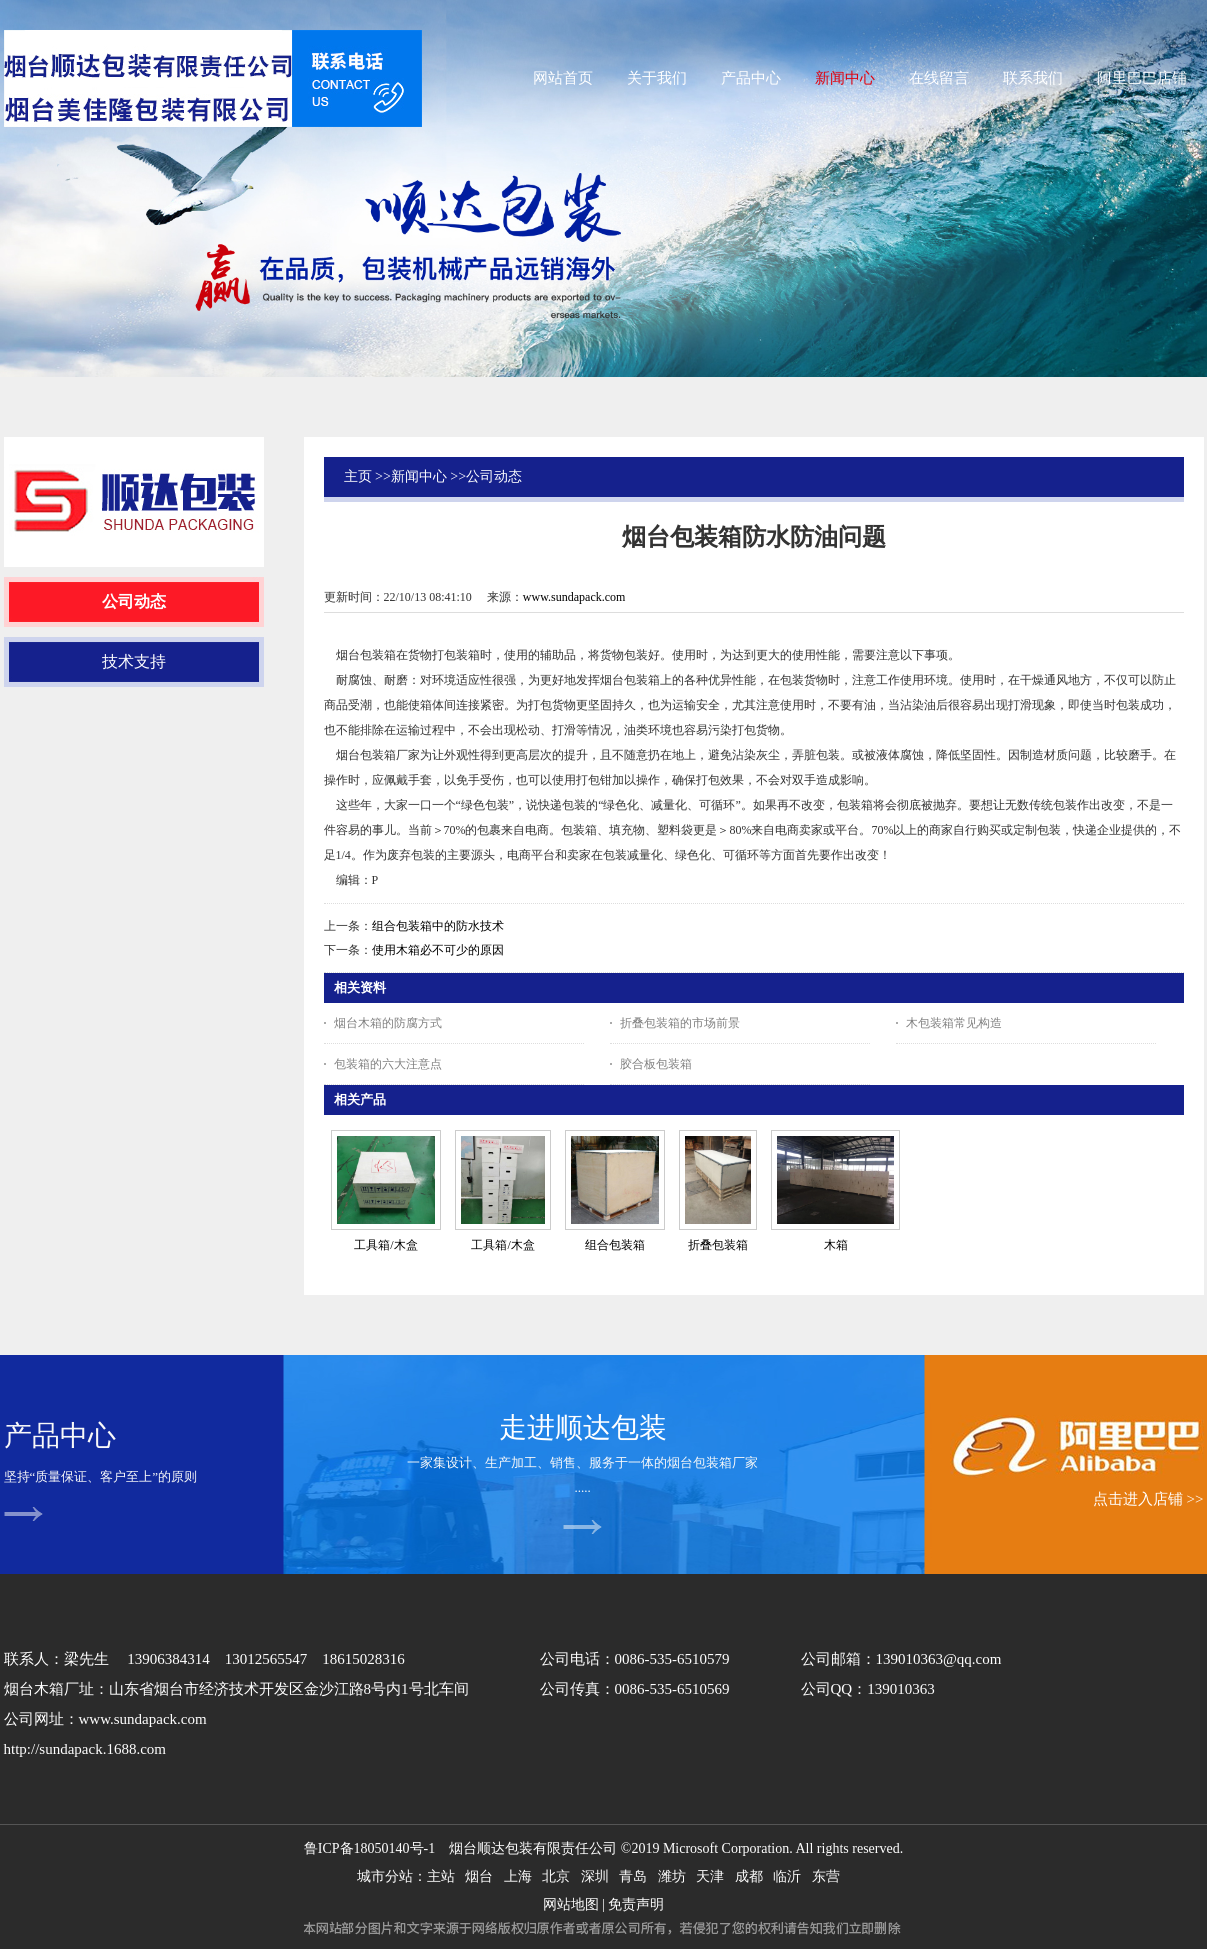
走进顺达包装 (583, 1427)
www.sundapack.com (574, 597)
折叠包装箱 (718, 1245)
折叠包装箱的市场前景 (680, 1023)
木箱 (836, 1245)
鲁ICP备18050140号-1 (369, 1848)
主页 (358, 476)
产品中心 (60, 1435)
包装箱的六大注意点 (388, 1064)
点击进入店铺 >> (1148, 1499)
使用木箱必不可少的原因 (438, 950)
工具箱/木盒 (385, 1245)
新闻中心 (419, 476)
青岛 (633, 1876)
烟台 (479, 1876)
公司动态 (494, 476)
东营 (826, 1876)
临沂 (787, 1876)
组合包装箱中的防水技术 (438, 926)
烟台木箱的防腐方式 (388, 1023)
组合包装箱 (615, 1245)
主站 (441, 1876)
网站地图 (571, 1904)
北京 (556, 1876)
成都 (749, 1876)
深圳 (595, 1876)
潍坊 (672, 1876)
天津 (710, 1876)
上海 (518, 1876)
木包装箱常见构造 (954, 1023)
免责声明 (636, 1904)
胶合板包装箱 (656, 1064)
